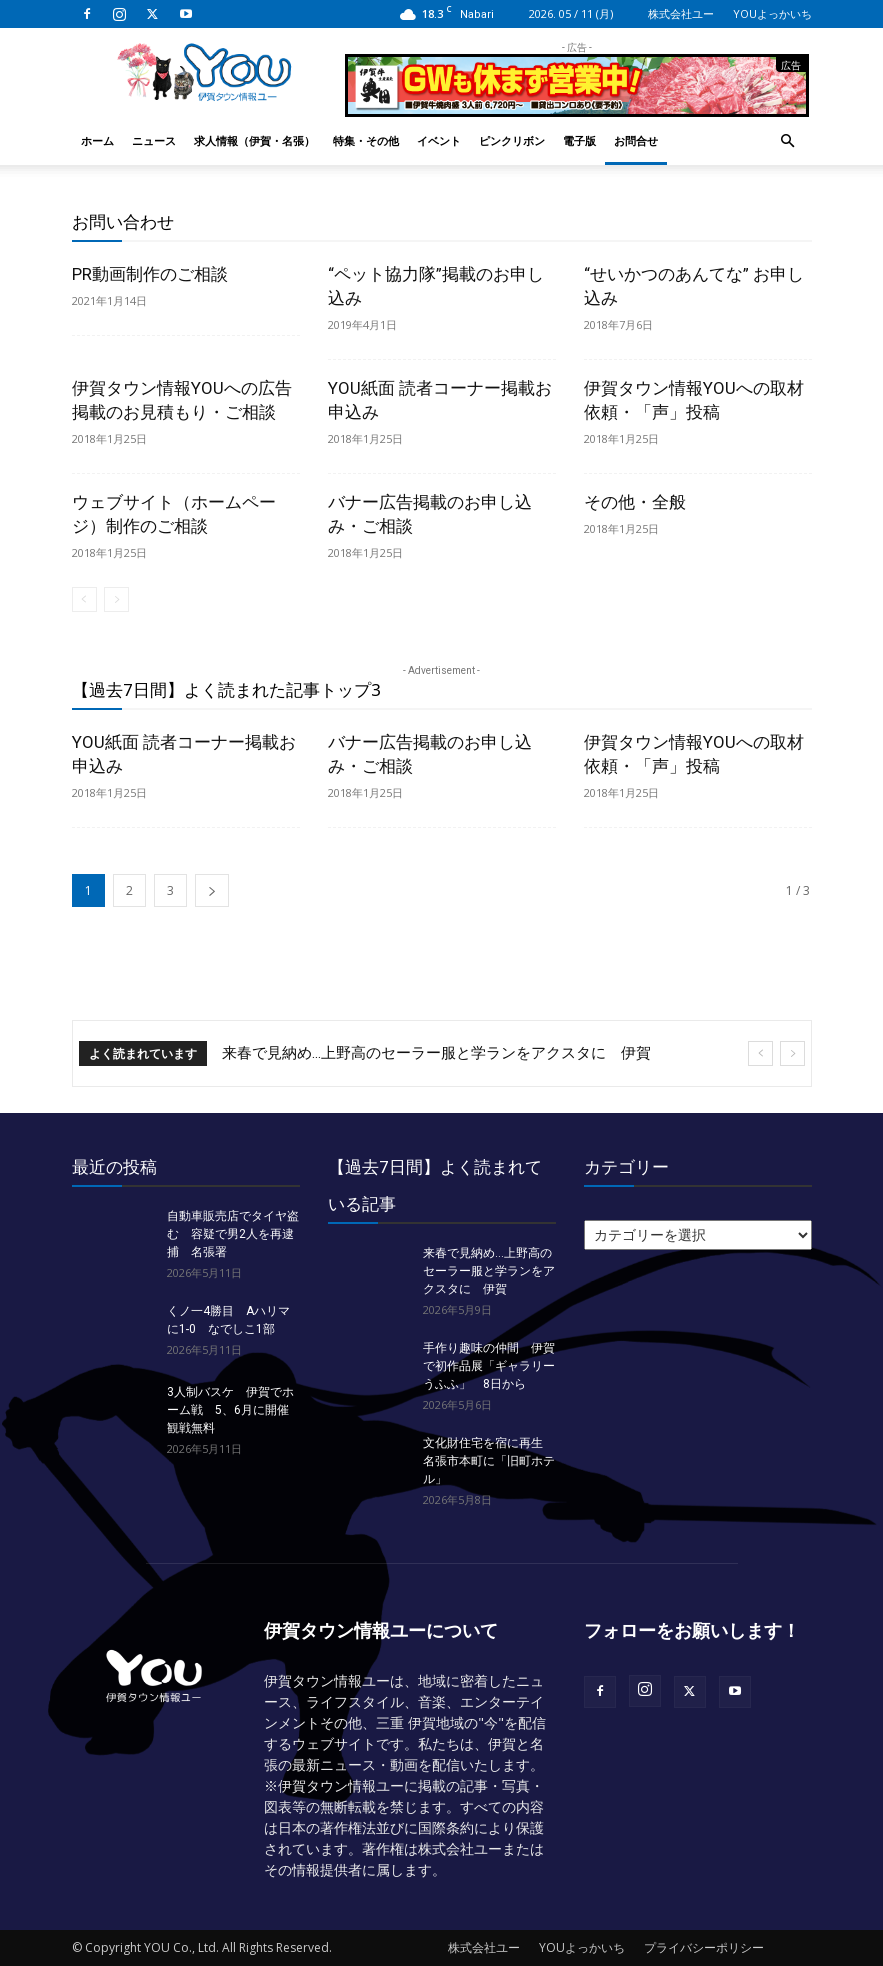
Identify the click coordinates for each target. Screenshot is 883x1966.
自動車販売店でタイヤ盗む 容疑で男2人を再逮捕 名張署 (233, 1234)
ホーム (97, 140)
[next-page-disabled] (116, 599)
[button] (788, 141)
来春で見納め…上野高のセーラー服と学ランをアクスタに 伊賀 (436, 1053)
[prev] (760, 1053)
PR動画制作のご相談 (150, 274)
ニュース (154, 140)
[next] (792, 1053)
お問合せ (636, 140)
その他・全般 (635, 502)
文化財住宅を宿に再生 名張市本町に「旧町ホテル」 (489, 1461)
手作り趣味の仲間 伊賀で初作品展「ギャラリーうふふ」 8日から (489, 1366)
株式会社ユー (681, 13)
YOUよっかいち (772, 13)
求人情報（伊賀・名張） (254, 140)
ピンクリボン (512, 140)
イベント (439, 140)
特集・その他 (366, 140)
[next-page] (212, 890)
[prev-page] (84, 599)
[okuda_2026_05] (577, 108)
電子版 (579, 140)
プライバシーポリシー (704, 1947)
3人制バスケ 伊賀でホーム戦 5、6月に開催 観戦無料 (234, 1410)
